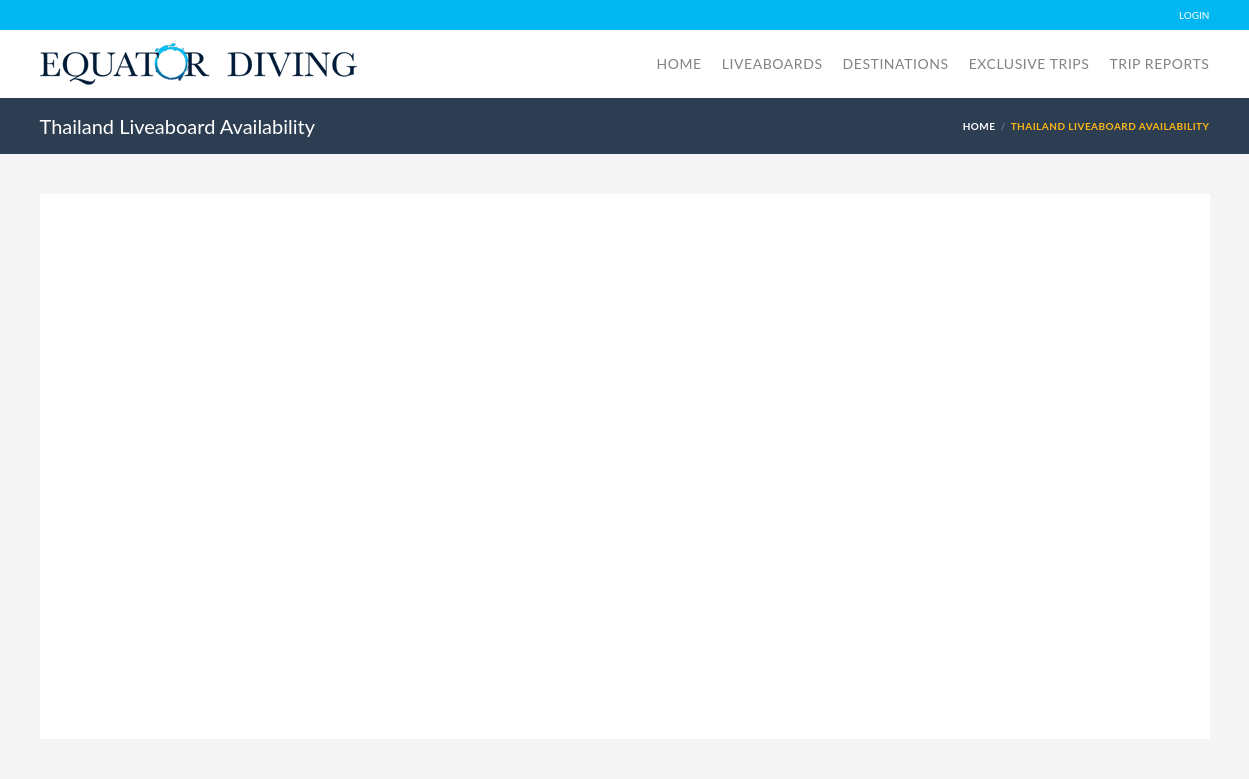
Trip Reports (1159, 63)
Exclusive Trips (1029, 63)
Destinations (896, 63)
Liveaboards (772, 63)
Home (679, 63)
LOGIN (1194, 15)
